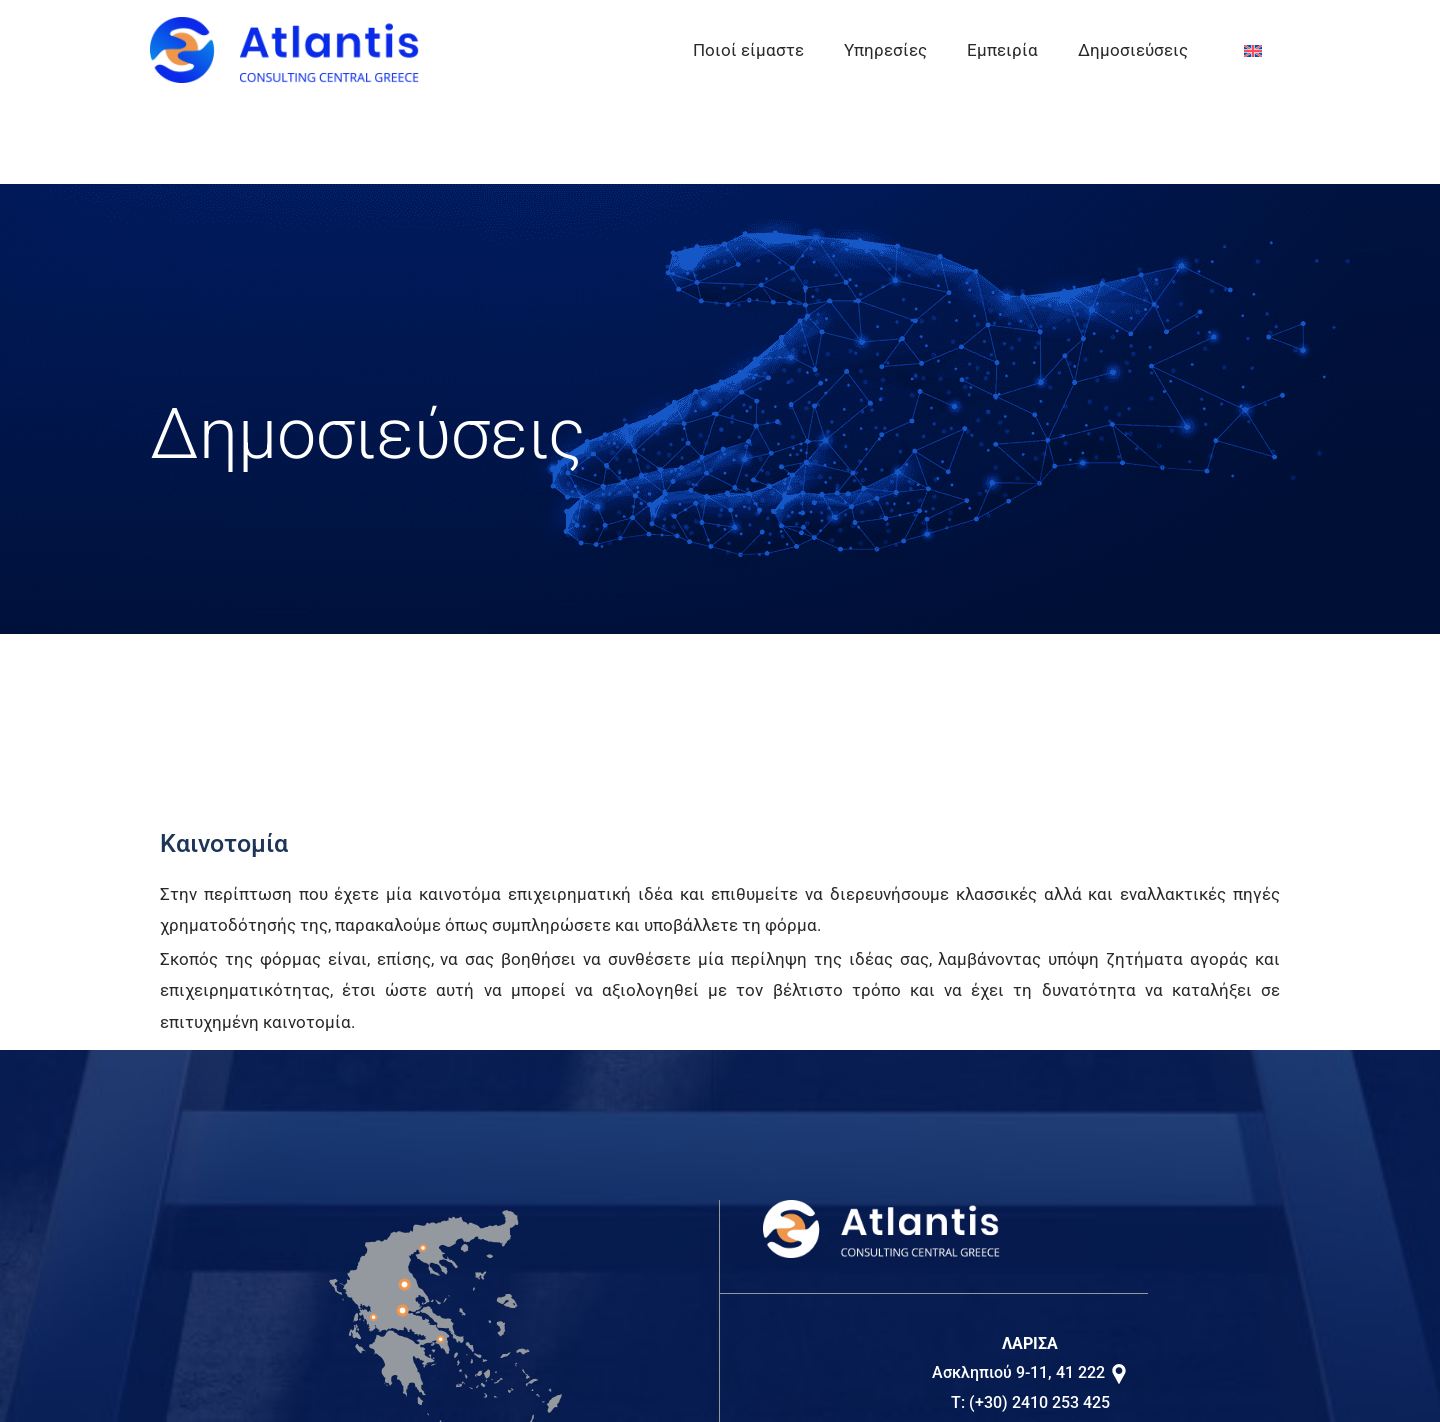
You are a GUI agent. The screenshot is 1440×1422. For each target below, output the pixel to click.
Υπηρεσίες (885, 50)
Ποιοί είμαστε (748, 50)
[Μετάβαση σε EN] (1253, 51)
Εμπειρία (1002, 50)
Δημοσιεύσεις (1133, 50)
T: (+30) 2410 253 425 (1030, 1402)
